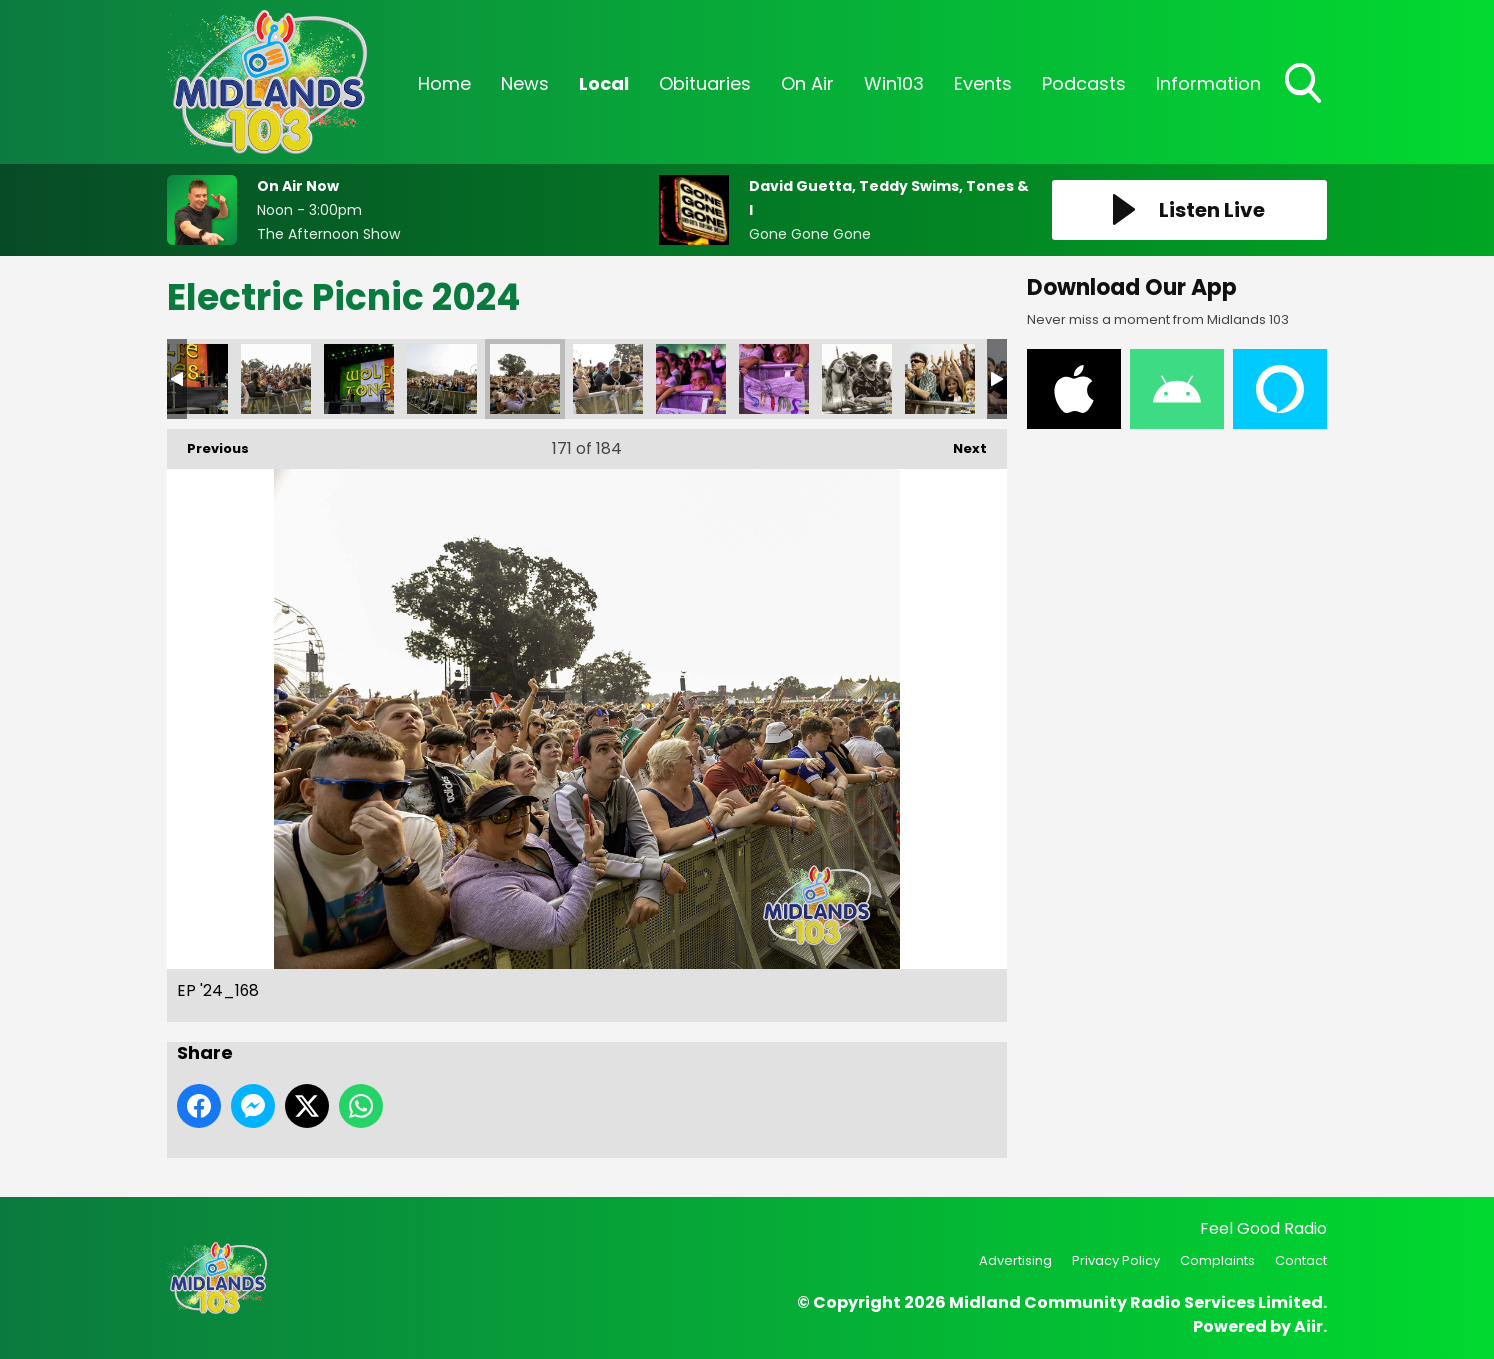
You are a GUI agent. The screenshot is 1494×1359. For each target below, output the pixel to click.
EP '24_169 (608, 379)
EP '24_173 (774, 379)
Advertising (1015, 1260)
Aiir (1308, 1326)
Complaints (1217, 1260)
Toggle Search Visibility (1305, 85)
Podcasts (1084, 83)
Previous (208, 443)
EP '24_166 (359, 379)
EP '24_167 (442, 379)
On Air (807, 83)
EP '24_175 (940, 379)
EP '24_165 (276, 379)
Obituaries (705, 83)
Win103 (894, 83)
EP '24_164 (193, 379)
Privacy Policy (1116, 1260)
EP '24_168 (525, 379)
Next (960, 443)
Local (604, 83)
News (525, 83)
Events (983, 83)
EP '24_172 (691, 379)
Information (1208, 83)
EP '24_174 (857, 379)
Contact (1301, 1260)
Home (444, 83)
